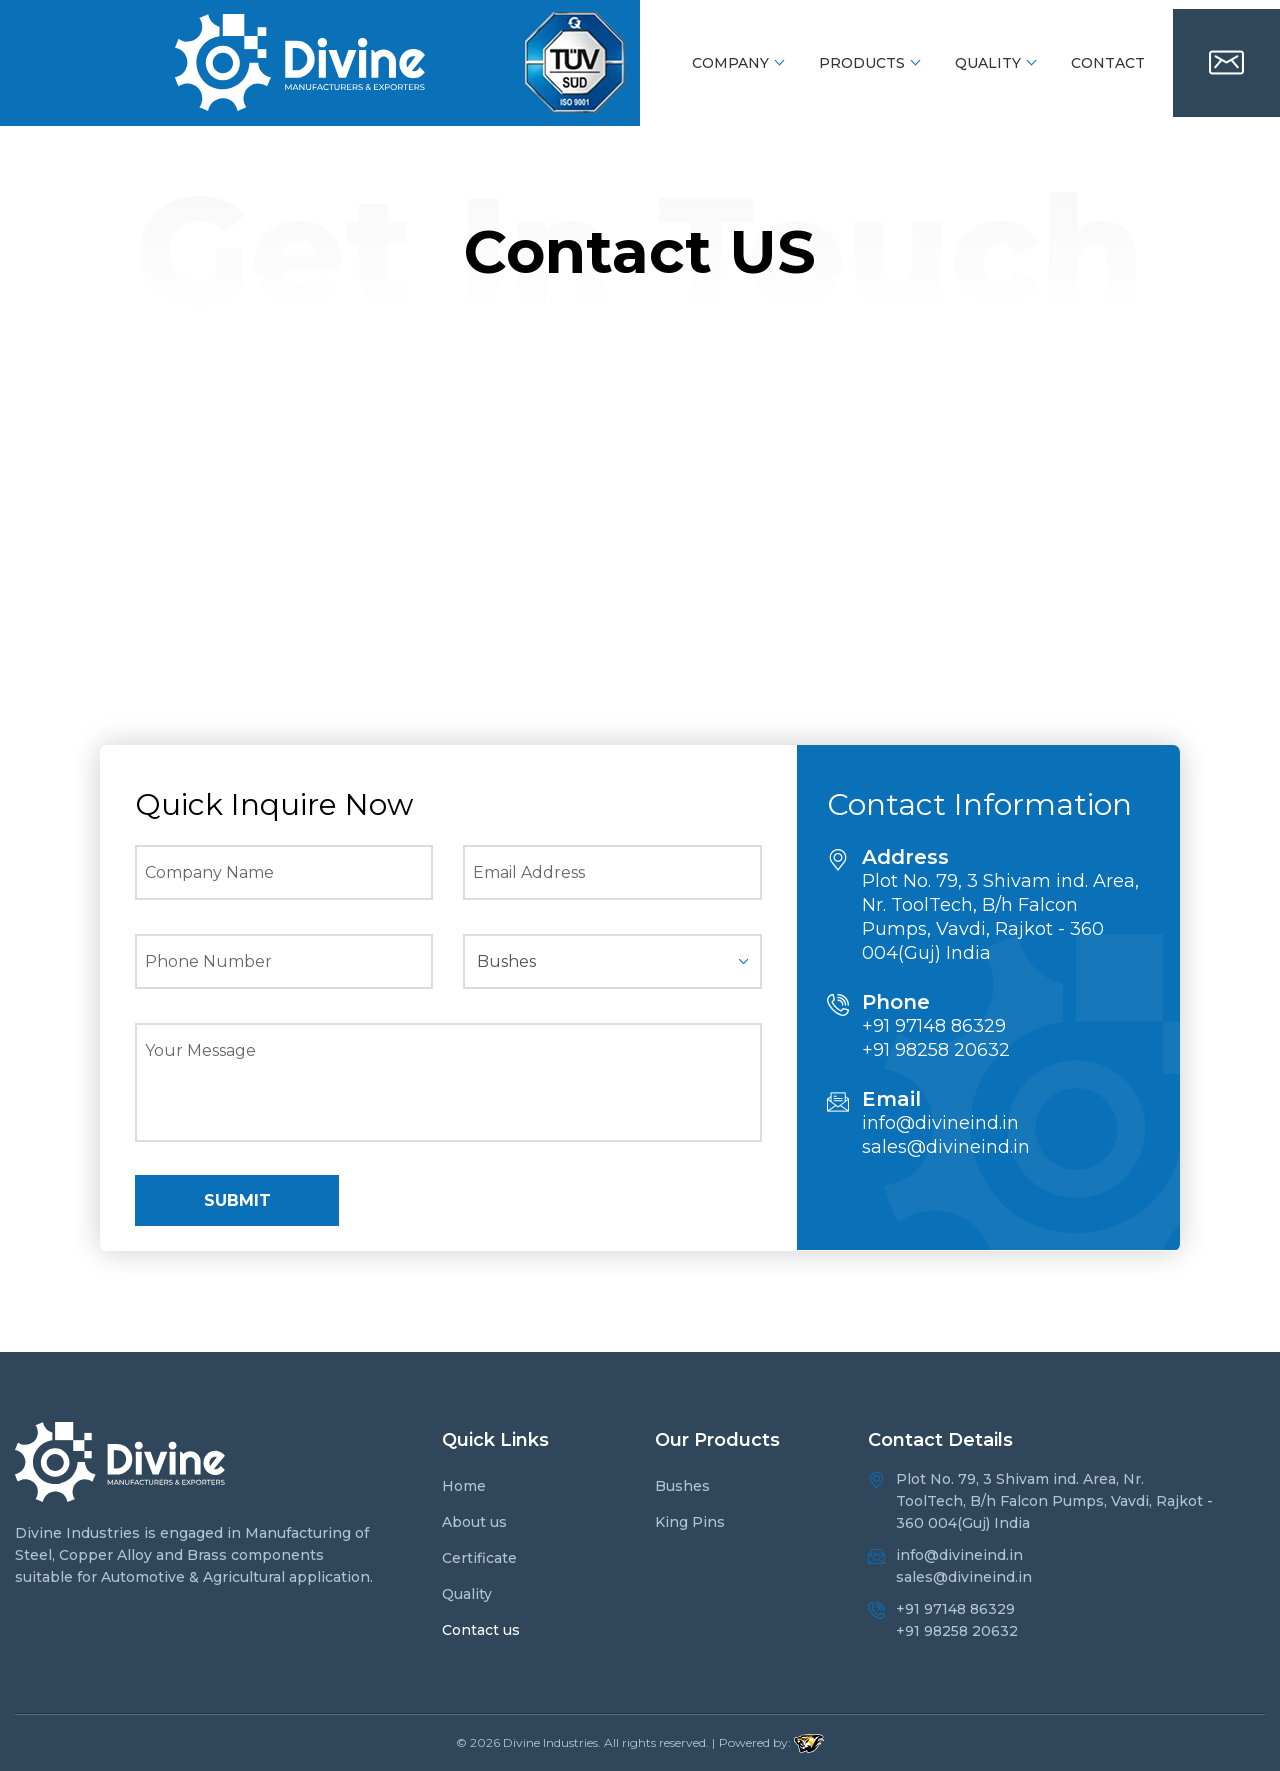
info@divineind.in (940, 1123)
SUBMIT (237, 1200)
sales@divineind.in (946, 1147)
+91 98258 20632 (936, 1050)
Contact (1108, 63)
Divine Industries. (552, 1742)
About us (474, 1522)
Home (464, 1486)
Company (730, 63)
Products (862, 63)
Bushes (682, 1486)
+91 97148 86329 (934, 1026)
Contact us (481, 1630)
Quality (988, 63)
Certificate (479, 1558)
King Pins (690, 1522)
